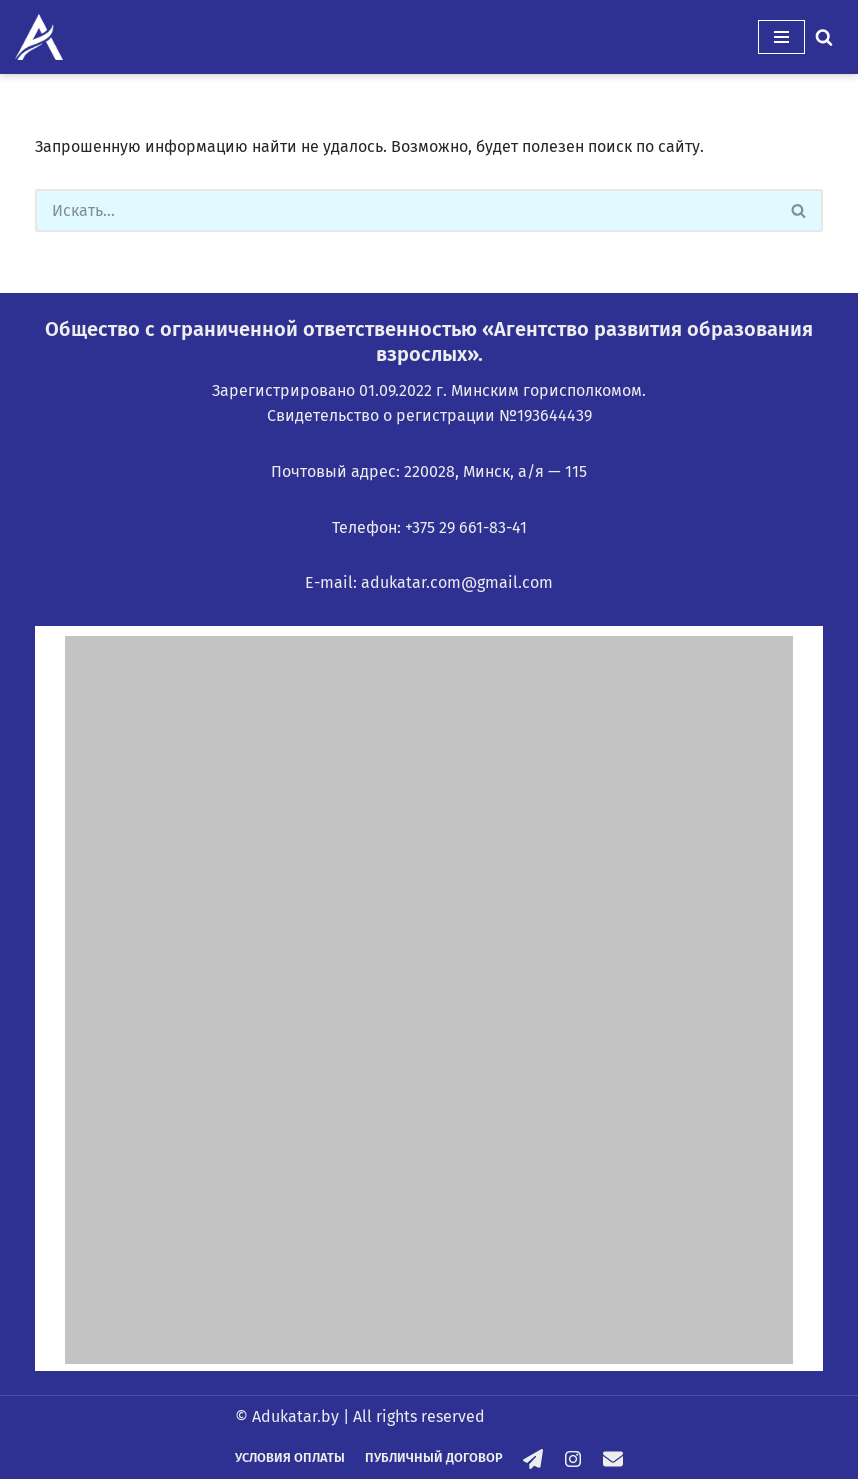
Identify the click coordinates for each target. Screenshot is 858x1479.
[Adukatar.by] (39, 37)
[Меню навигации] (781, 37)
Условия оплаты (290, 1457)
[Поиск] (824, 37)
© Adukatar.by (287, 1416)
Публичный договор (434, 1457)
